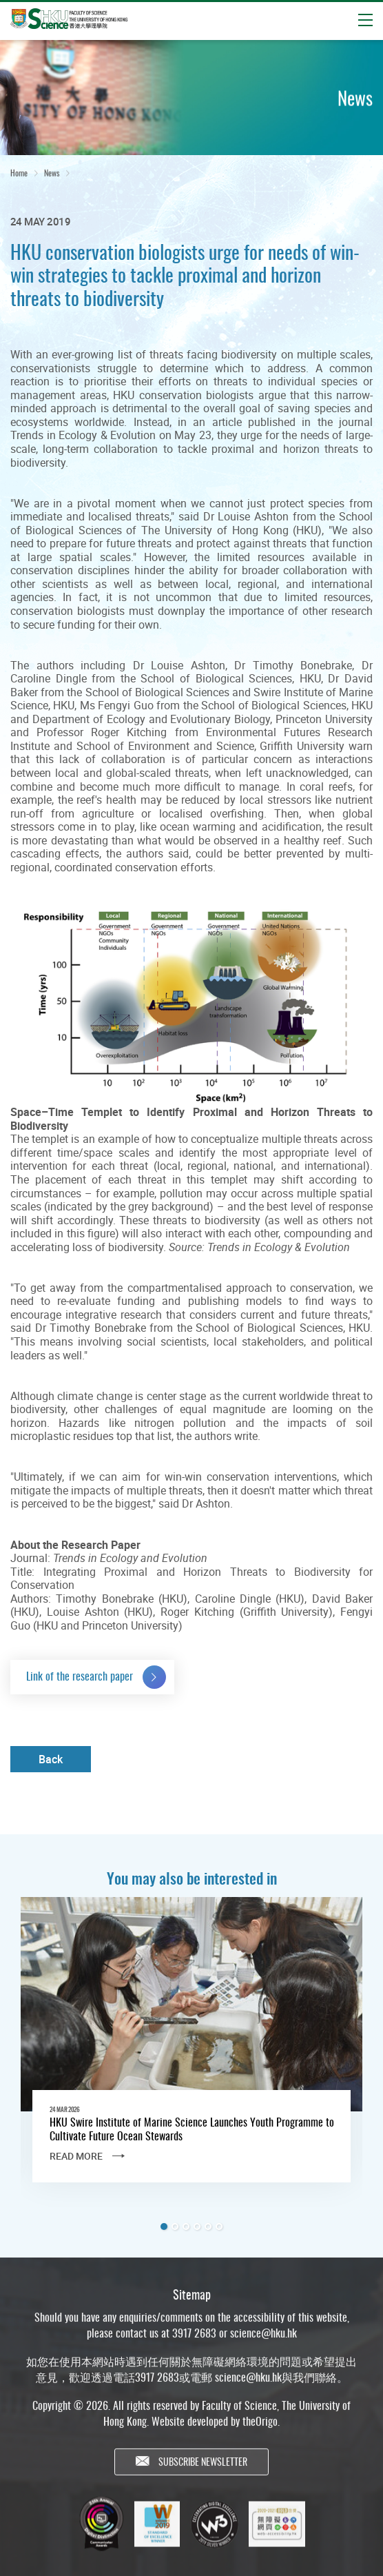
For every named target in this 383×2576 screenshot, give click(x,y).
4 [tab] (197, 2226)
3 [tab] (186, 2226)
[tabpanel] (191, 2051)
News (51, 175)
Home (19, 175)
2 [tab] (175, 2226)
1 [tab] (164, 2226)
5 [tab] (208, 2226)
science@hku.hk (263, 2343)
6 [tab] (219, 2226)
